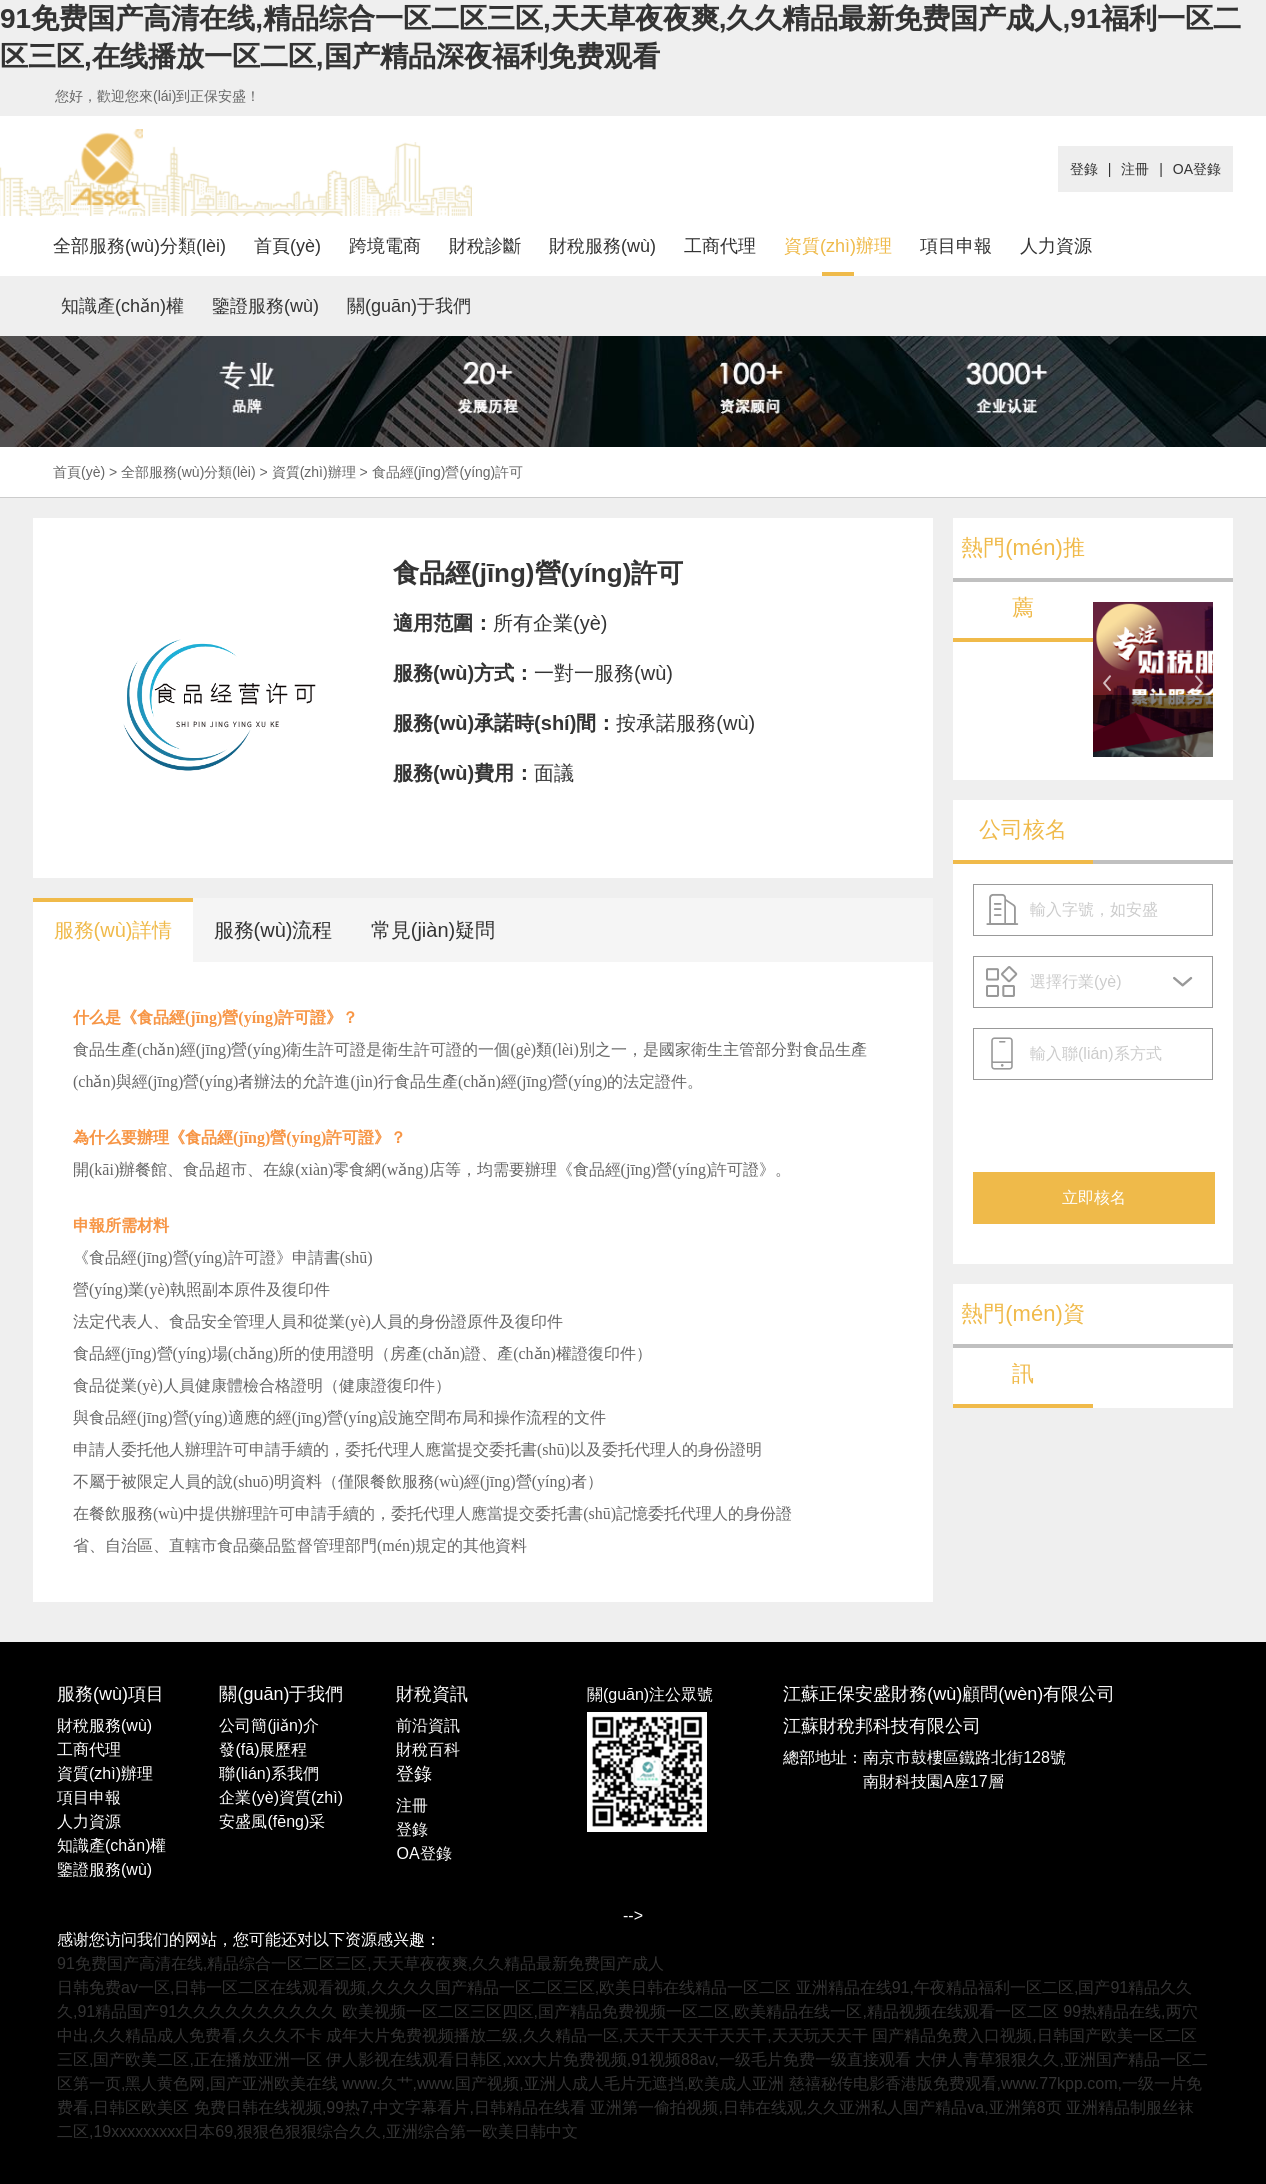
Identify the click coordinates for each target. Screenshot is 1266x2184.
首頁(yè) (287, 246)
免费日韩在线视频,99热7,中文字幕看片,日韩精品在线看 (390, 2107)
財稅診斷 (485, 246)
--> (633, 1915)
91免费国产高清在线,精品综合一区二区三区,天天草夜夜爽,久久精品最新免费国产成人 (360, 1963)
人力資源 (1056, 246)
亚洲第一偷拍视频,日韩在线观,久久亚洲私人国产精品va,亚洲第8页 (825, 2107)
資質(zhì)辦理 (838, 246)
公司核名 (1023, 829)
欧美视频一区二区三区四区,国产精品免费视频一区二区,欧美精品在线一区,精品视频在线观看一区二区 (700, 2011)
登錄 (1084, 169)
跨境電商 (385, 246)
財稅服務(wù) (602, 246)
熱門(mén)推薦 (1022, 577)
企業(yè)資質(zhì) (281, 1797)
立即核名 (1094, 1197)
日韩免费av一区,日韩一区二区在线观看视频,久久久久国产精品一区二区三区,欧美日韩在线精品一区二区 (424, 1987)
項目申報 (956, 246)
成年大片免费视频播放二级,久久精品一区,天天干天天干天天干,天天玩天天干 (596, 2035)
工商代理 (720, 246)
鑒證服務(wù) (265, 306)
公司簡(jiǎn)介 (269, 1725)
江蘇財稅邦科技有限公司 (882, 1726)
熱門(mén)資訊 (1022, 1343)
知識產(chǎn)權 (122, 306)
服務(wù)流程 (273, 930)
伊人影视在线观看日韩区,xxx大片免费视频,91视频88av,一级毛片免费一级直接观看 (618, 2059)
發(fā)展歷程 (263, 1749)
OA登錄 (1197, 169)
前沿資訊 (428, 1725)
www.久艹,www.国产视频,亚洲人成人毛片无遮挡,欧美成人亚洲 (563, 2083)
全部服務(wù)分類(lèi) (139, 246)
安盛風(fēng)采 (272, 1821)
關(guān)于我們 (409, 306)
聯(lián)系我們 (269, 1773)
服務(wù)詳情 (113, 930)
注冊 (1135, 169)
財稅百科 (428, 1749)
